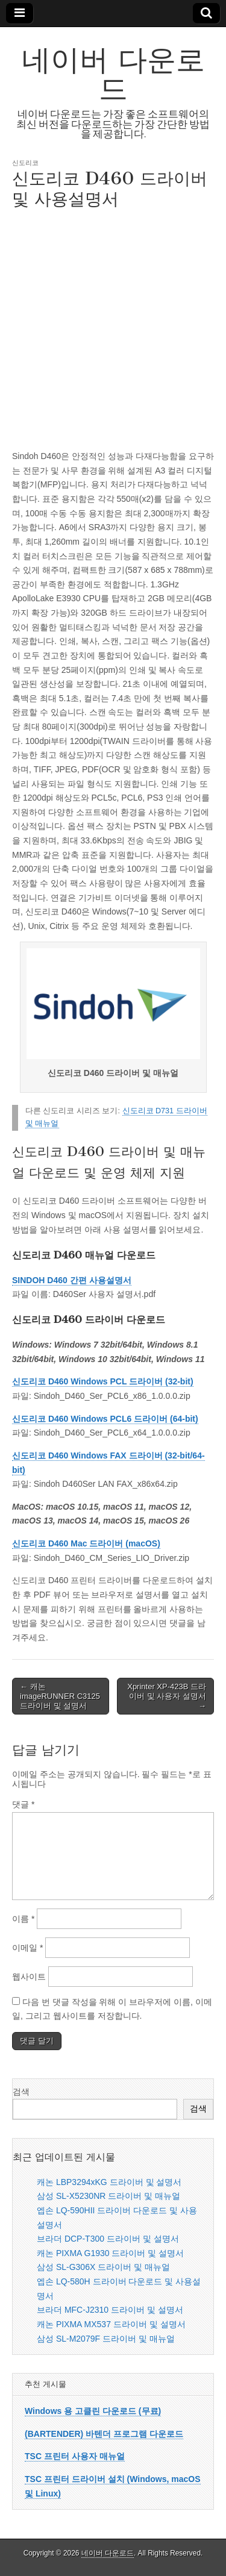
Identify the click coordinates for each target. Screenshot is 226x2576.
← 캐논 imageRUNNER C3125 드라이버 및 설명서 (60, 1696)
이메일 (27, 1947)
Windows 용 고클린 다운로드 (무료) (93, 2411)
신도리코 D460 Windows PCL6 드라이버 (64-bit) (105, 1419)
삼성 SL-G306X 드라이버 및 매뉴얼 (103, 2267)
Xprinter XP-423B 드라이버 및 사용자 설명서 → (166, 1696)
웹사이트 (29, 1976)
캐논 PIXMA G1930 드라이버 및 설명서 (110, 2253)
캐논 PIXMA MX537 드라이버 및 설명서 (111, 2324)
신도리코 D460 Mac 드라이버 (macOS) (86, 1543)
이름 (23, 1919)
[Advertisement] (113, 328)
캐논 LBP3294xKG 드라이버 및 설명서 (109, 2182)
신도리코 (25, 162)
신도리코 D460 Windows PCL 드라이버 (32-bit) (102, 1381)
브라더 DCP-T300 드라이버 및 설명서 (108, 2238)
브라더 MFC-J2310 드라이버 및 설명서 (110, 2310)
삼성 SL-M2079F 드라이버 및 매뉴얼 (106, 2338)
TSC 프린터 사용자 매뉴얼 (75, 2456)
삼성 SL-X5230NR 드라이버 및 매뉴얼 (108, 2196)
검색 (21, 2091)
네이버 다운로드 (113, 74)
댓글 (23, 1804)
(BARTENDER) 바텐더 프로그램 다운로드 (104, 2434)
